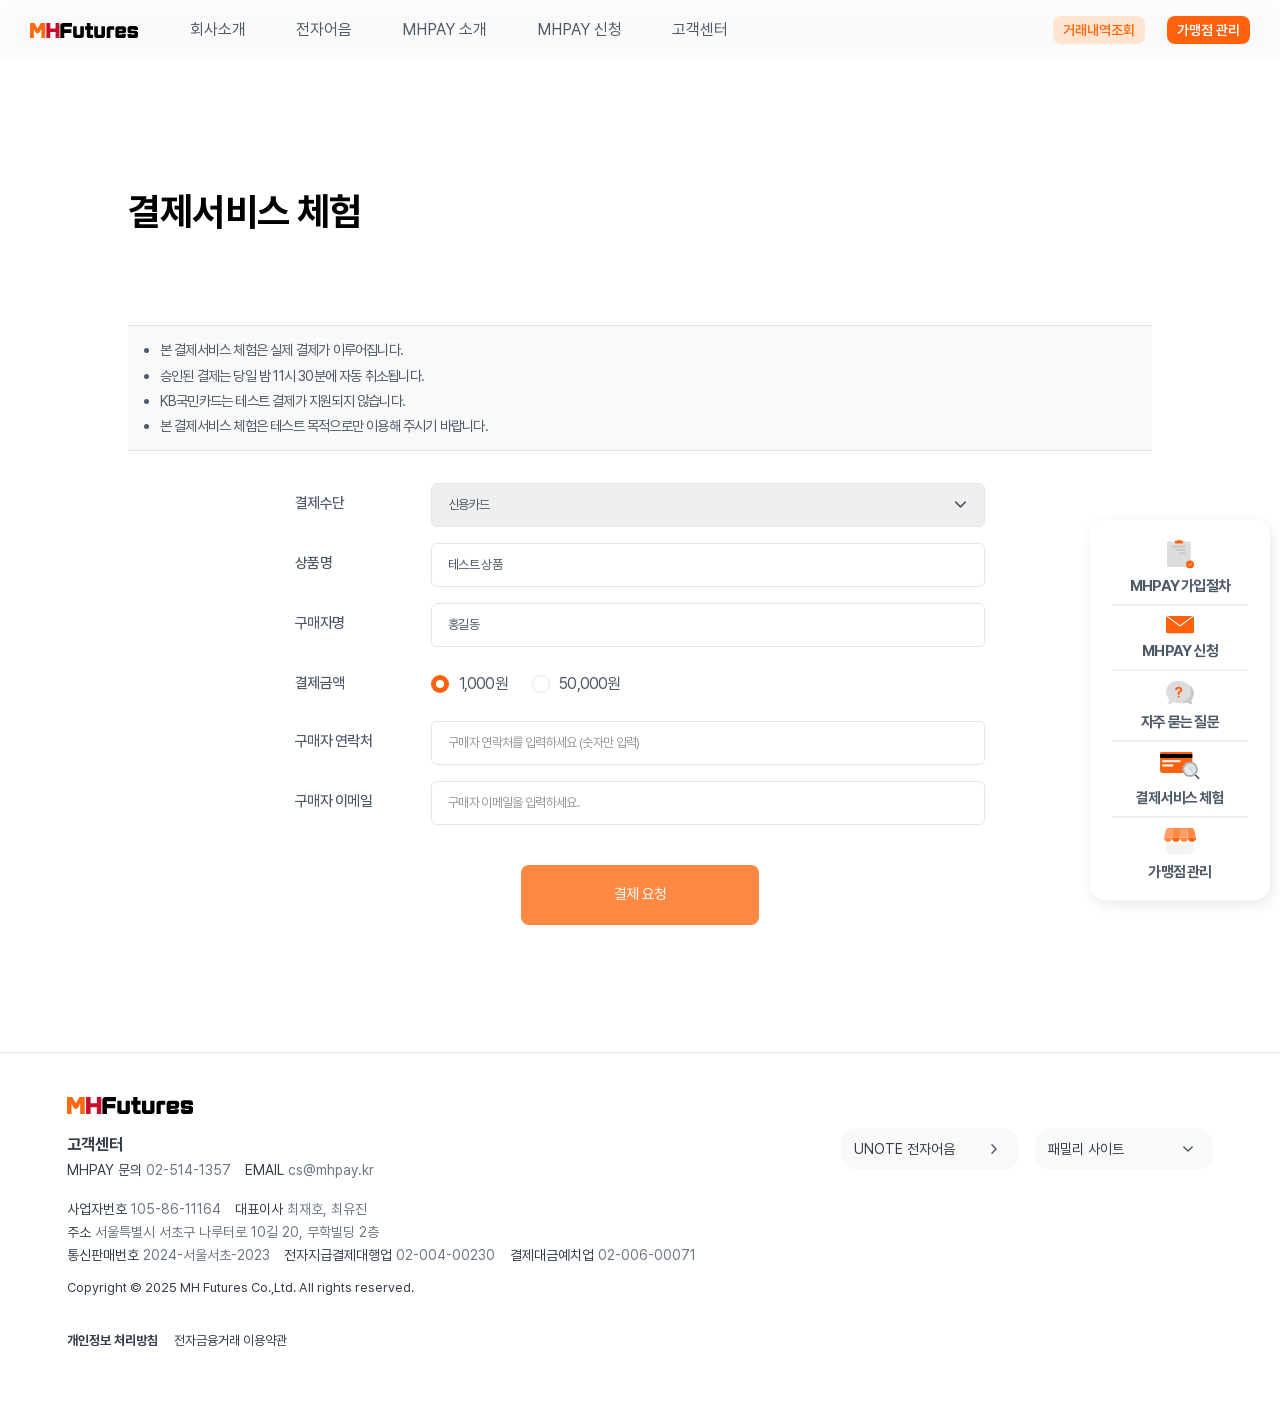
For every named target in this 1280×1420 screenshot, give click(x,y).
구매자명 (319, 623)
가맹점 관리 (1208, 30)
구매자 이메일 (333, 801)
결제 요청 (640, 894)
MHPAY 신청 (579, 29)
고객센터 (700, 29)
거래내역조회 (1099, 30)
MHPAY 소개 (444, 29)
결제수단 (319, 503)
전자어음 (324, 29)
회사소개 (218, 29)
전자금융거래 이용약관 (230, 1340)
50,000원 (576, 683)
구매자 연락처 (333, 741)
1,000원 (469, 683)
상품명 (313, 563)
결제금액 (319, 683)
